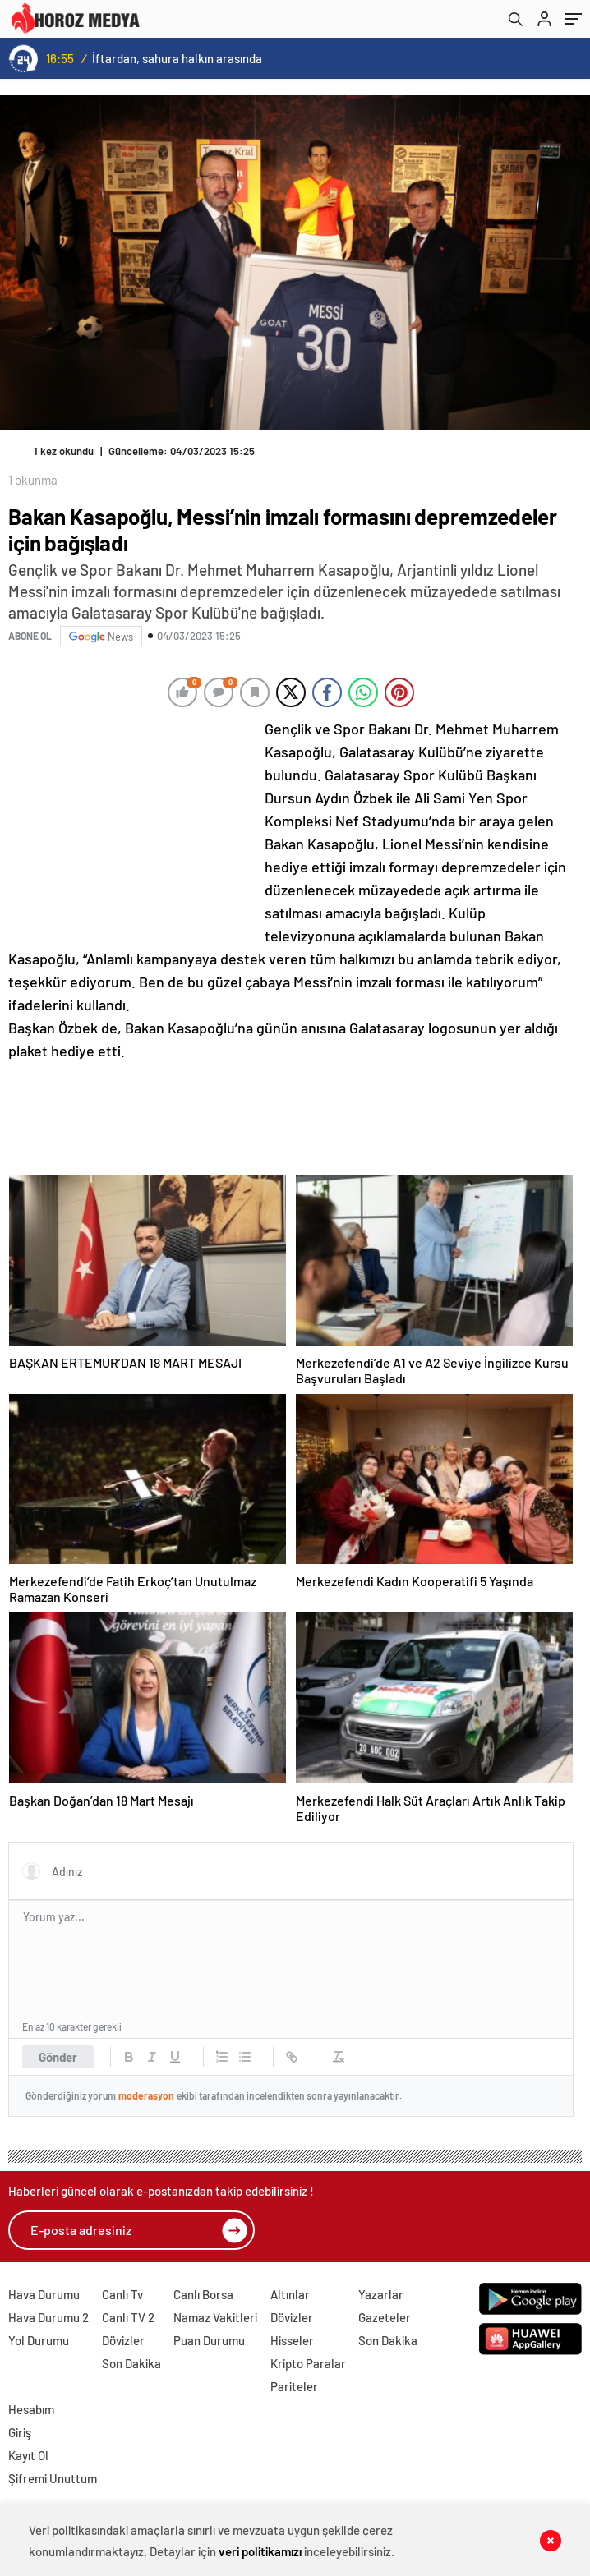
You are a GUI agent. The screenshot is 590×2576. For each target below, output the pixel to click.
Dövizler (123, 2340)
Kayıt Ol (28, 2455)
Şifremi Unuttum (52, 2478)
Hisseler (292, 2340)
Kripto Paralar (308, 2363)
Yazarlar (380, 2294)
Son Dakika (131, 2363)
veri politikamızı (260, 2551)
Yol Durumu (38, 2340)
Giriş (19, 2432)
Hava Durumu (44, 2294)
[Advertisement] (131, 826)
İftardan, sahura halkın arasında (177, 58)
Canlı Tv (122, 2294)
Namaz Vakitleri (215, 2317)
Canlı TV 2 (128, 2317)
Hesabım (31, 2409)
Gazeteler (384, 2317)
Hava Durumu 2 (48, 2317)
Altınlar (290, 2294)
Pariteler (294, 2386)
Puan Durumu (209, 2340)
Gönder (58, 2056)
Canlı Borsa (203, 2294)
